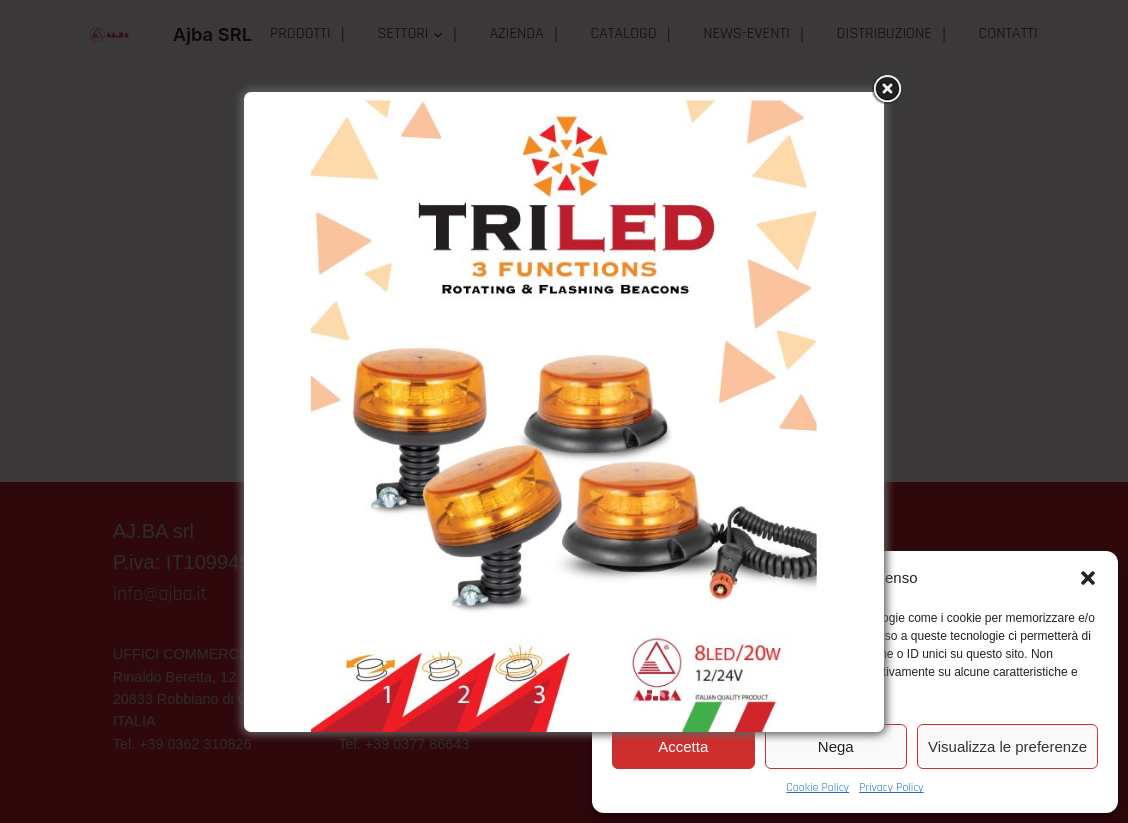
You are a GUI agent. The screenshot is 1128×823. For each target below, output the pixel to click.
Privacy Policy (891, 787)
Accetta (683, 746)
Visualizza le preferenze (1007, 746)
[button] (1088, 578)
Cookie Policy (817, 787)
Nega (836, 746)
